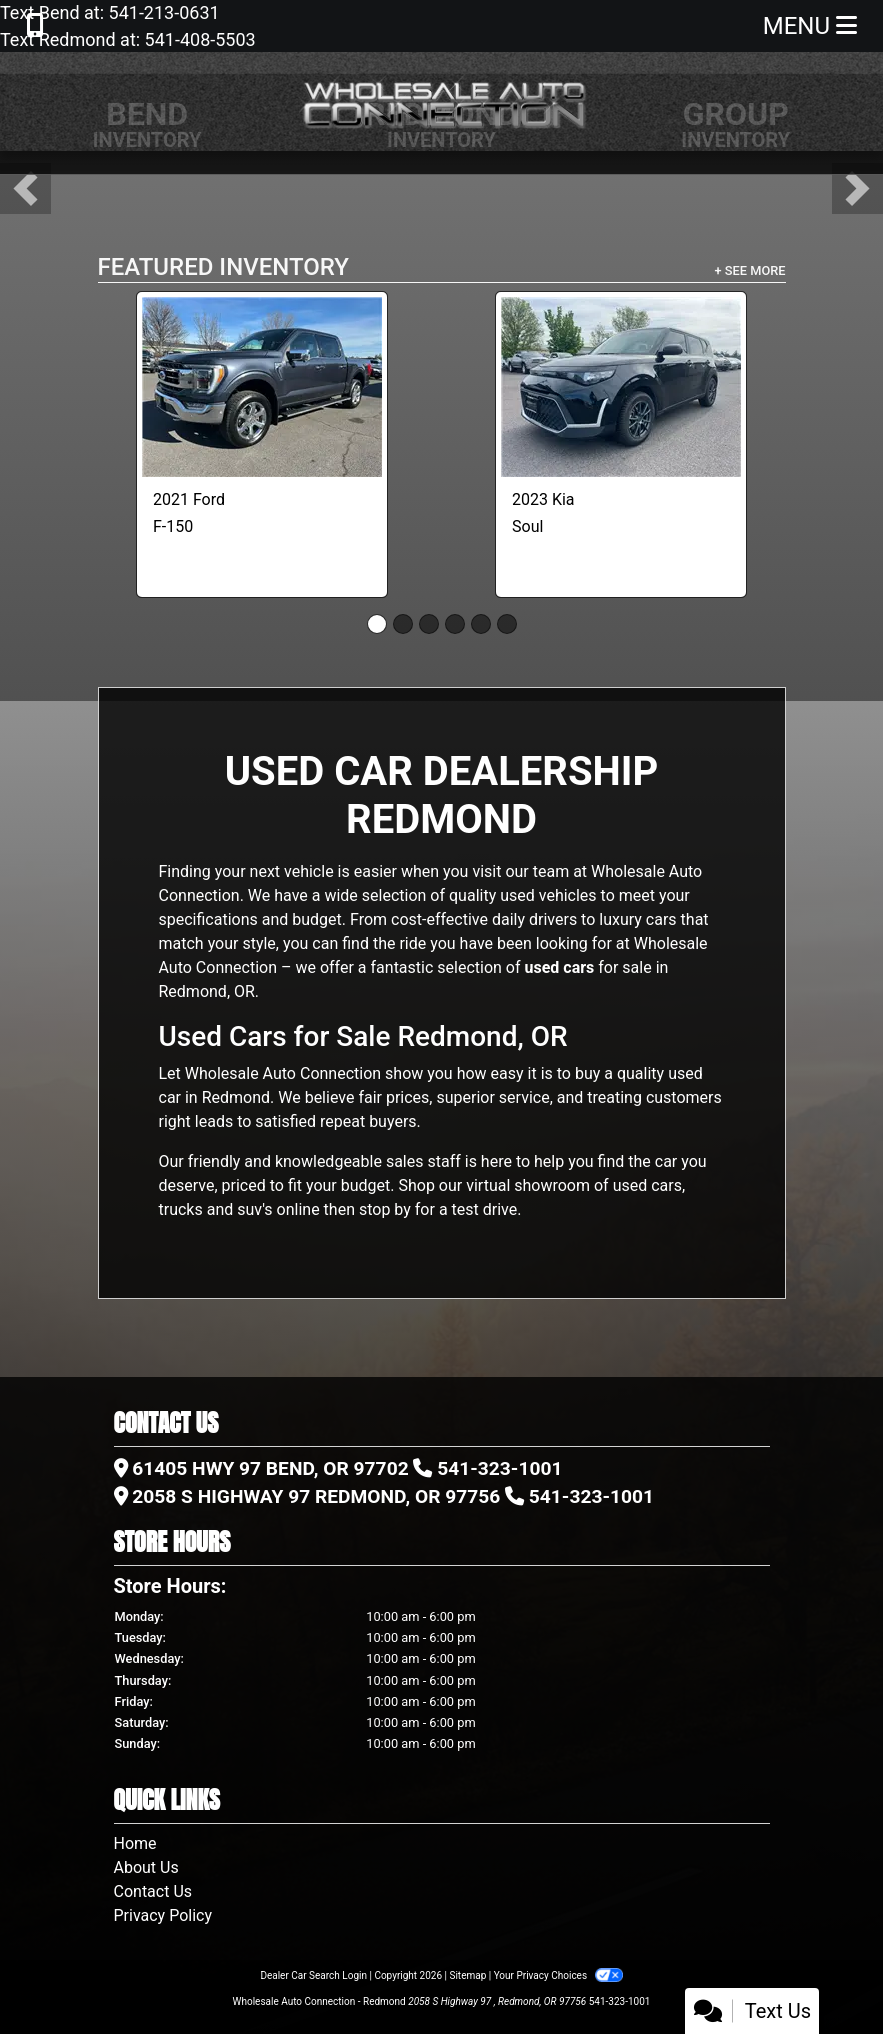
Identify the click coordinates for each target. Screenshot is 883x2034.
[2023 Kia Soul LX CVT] (621, 387)
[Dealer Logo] (442, 101)
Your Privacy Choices (558, 1975)
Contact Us (153, 1891)
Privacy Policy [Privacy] (163, 1915)
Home (135, 1843)
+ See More (750, 270)
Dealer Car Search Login (313, 1975)
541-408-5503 (198, 39)
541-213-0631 (162, 12)
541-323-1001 (499, 1468)
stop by (385, 1209)
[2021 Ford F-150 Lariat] (262, 387)
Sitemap (467, 1975)
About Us (146, 1867)
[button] (25, 188)
